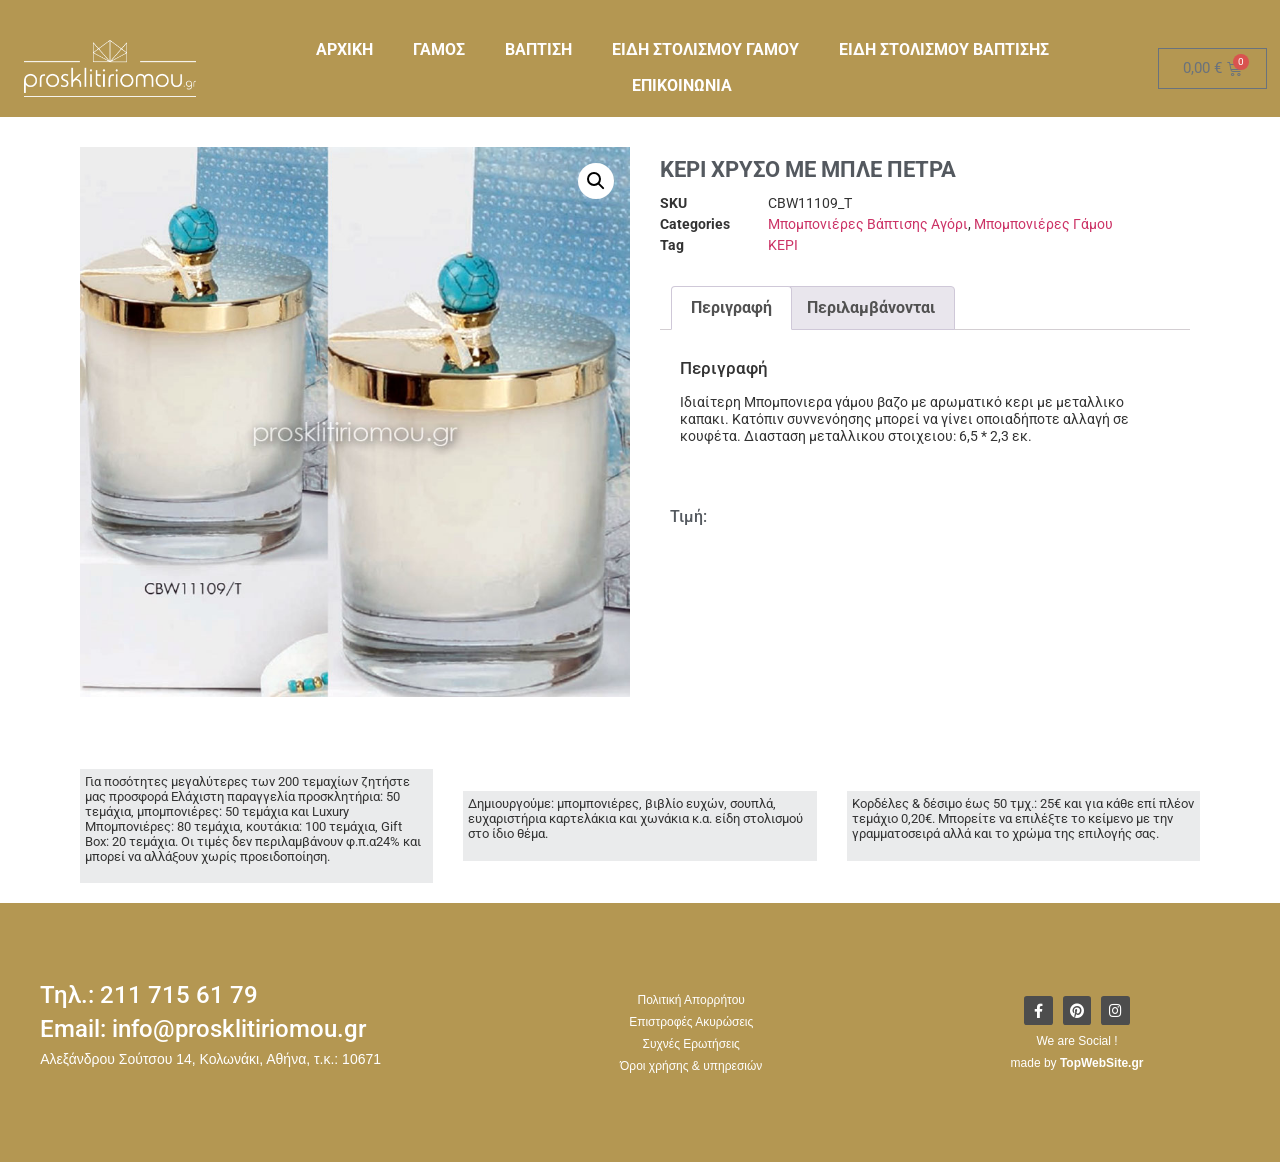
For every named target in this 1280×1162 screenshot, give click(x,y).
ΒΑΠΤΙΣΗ (538, 49)
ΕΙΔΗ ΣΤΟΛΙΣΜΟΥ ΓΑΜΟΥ (705, 49)
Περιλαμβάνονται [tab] (871, 307)
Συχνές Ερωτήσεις (691, 1044)
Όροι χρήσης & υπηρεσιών (691, 1066)
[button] (596, 181)
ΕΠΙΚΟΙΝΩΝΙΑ (682, 85)
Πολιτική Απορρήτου (690, 1000)
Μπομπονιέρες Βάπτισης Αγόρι (868, 224)
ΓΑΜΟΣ (439, 49)
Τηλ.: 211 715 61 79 (149, 995)
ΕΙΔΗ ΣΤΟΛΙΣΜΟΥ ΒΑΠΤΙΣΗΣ (944, 49)
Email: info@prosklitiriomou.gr (203, 1029)
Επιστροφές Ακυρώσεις (691, 1022)
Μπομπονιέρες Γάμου (1043, 224)
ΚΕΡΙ (783, 245)
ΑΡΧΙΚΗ (344, 49)
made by (1077, 1064)
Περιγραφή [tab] (731, 307)
